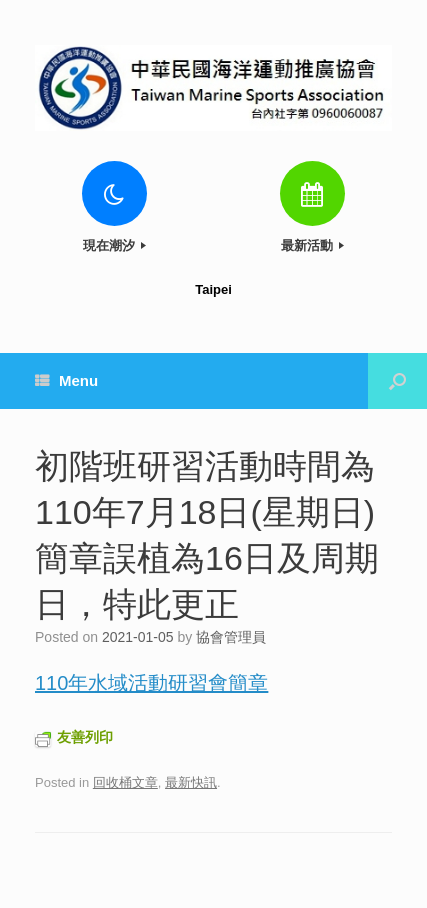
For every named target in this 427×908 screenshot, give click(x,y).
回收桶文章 (125, 782)
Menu (66, 380)
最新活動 (313, 245)
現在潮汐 (115, 245)
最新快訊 (191, 782)
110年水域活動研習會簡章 (151, 683)
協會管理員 (231, 637)
